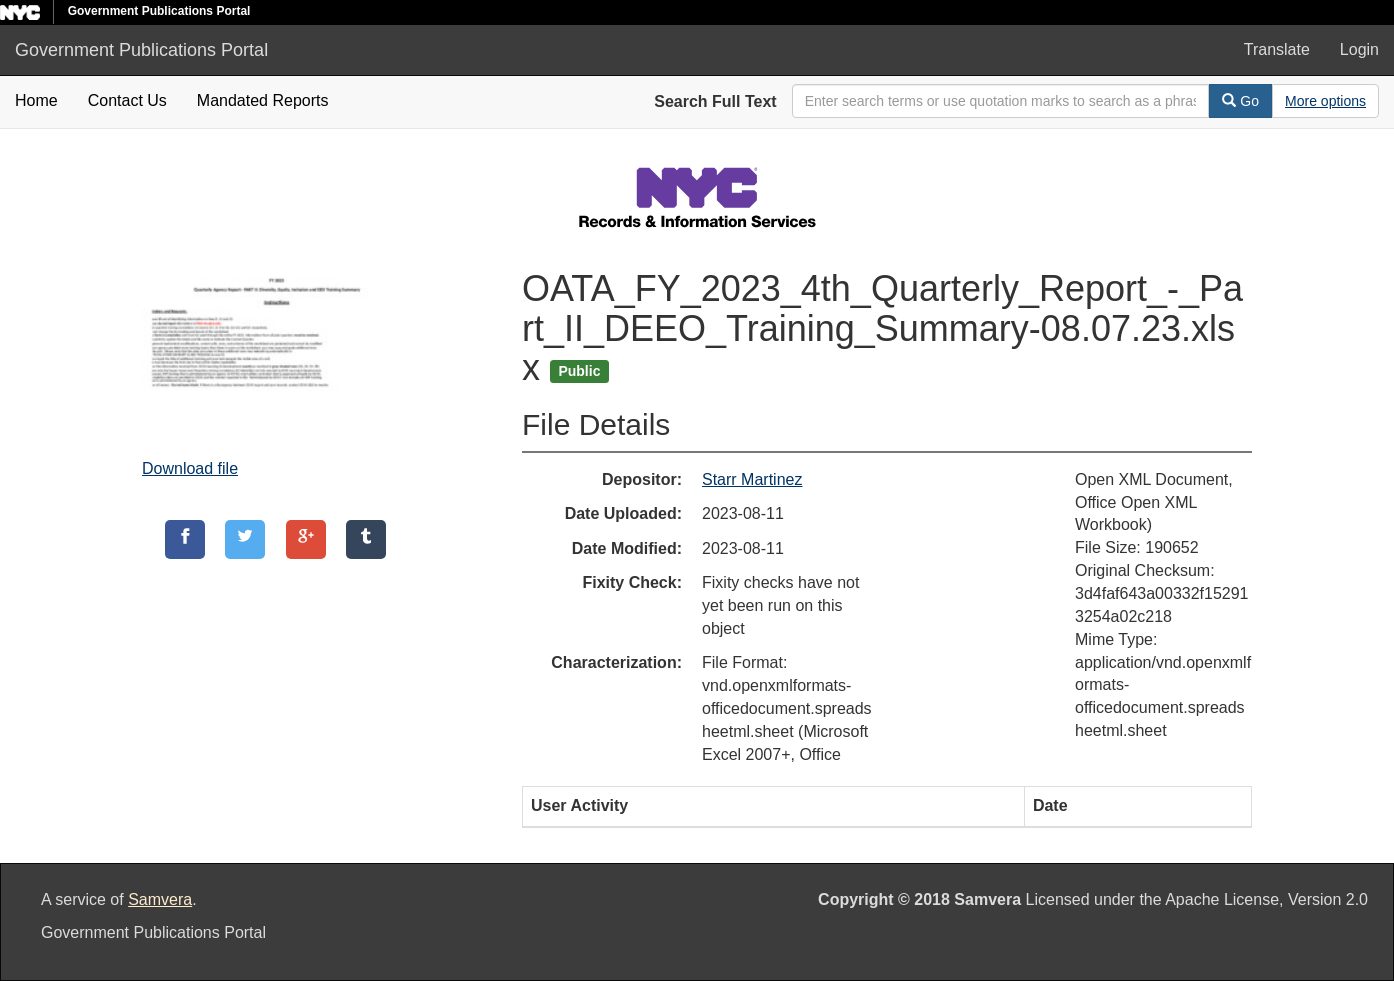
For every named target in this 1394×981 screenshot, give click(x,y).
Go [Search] (1240, 101)
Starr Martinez (752, 479)
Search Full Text (715, 101)
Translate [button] (1277, 49)
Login (1359, 49)
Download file (190, 468)
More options (1325, 101)
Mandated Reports (263, 100)
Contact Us (127, 100)
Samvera (160, 899)
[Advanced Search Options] (1325, 101)
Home (36, 100)
